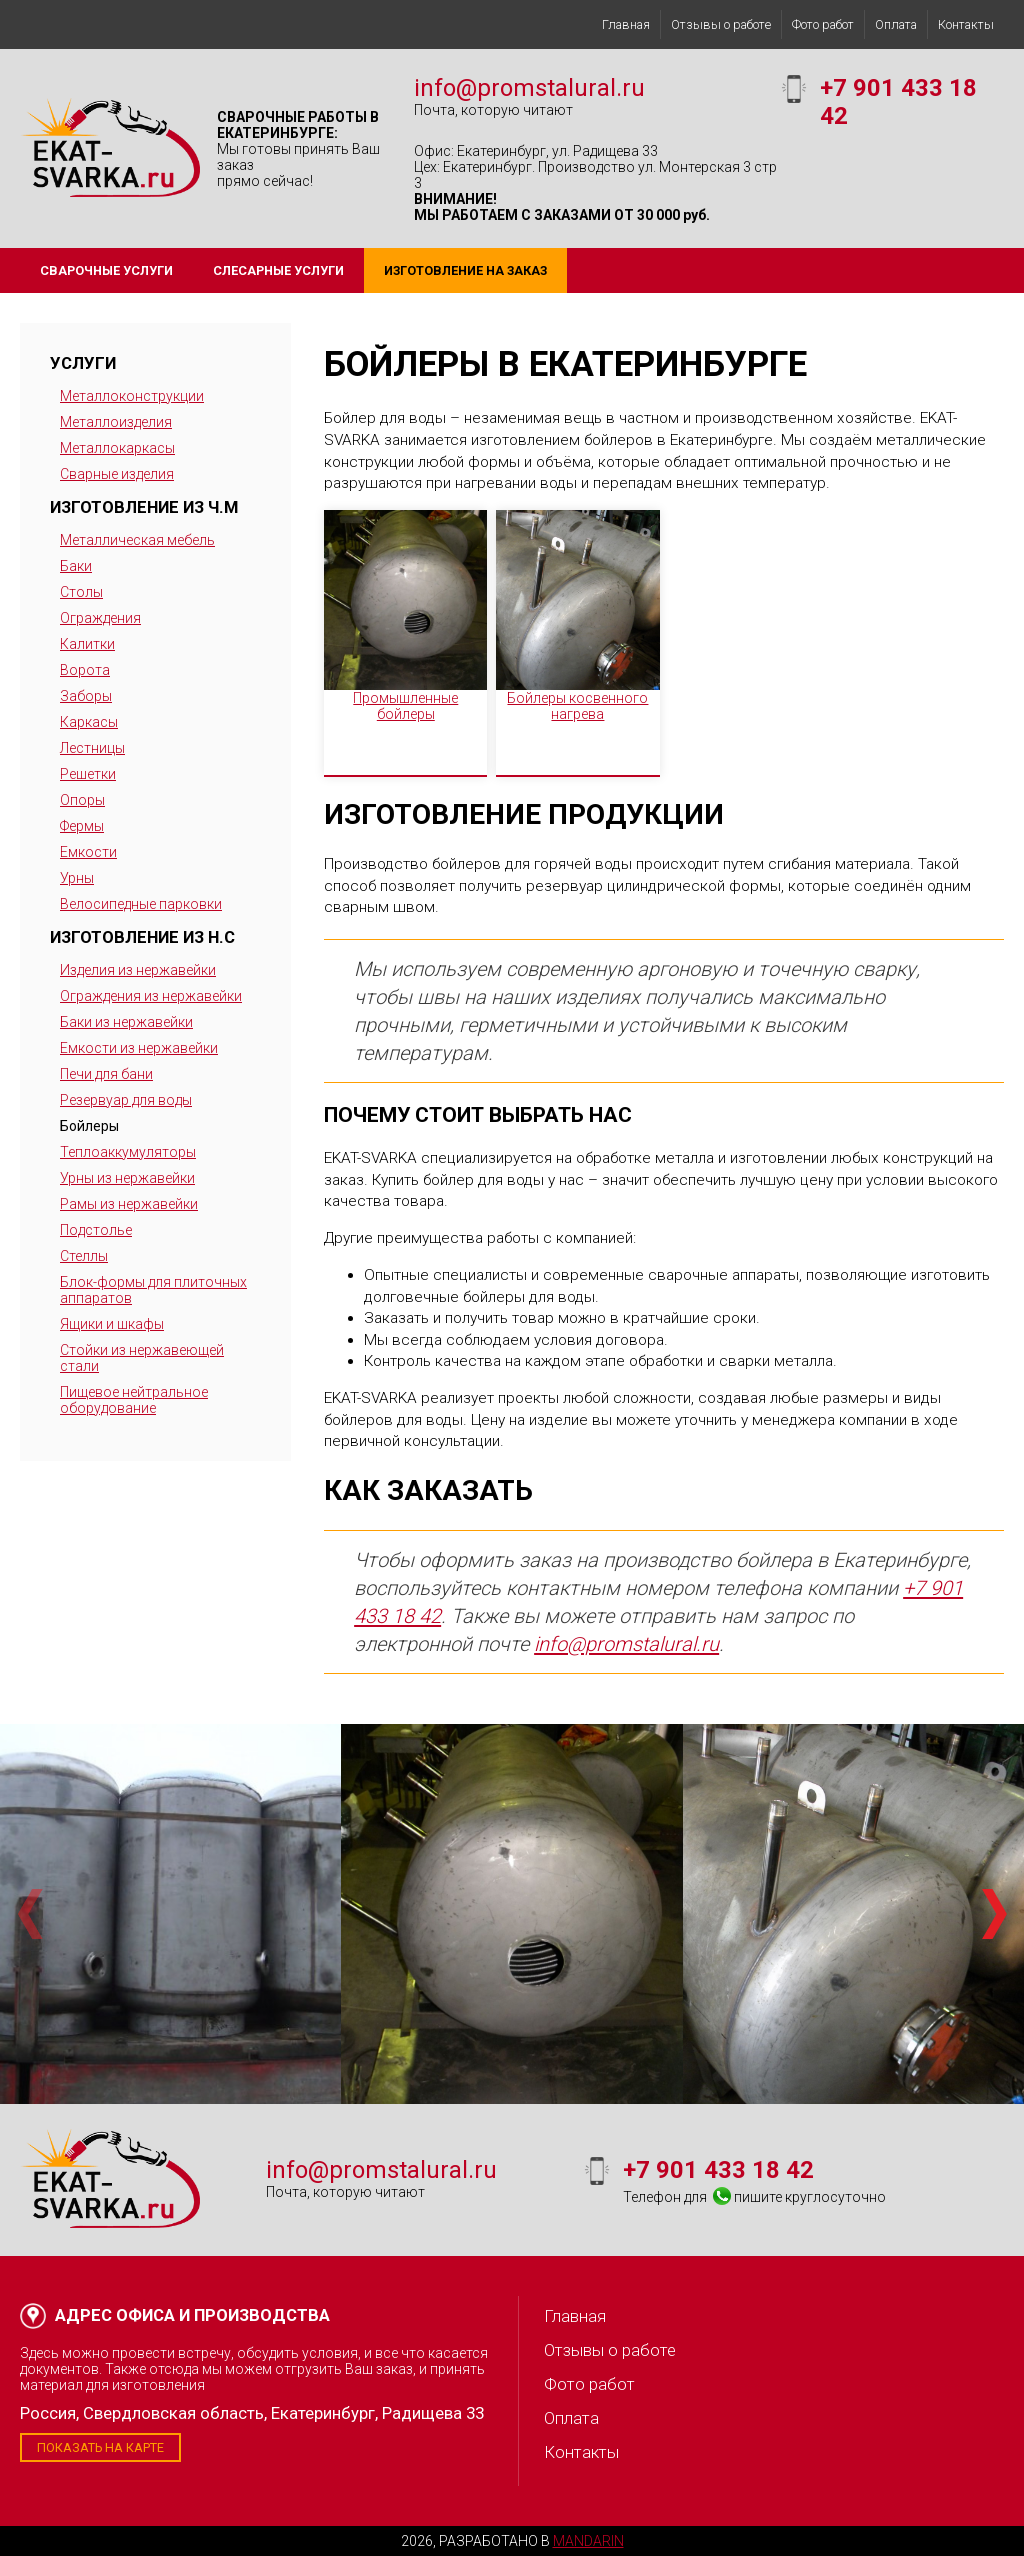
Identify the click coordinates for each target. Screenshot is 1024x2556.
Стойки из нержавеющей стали (142, 1358)
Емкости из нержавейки (139, 1048)
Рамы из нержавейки (129, 1204)
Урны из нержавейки (127, 1178)
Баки (76, 566)
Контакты (966, 24)
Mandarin (588, 2541)
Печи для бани (106, 1074)
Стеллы (84, 1256)
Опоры (82, 800)
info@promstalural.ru (529, 88)
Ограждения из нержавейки (151, 996)
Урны (77, 878)
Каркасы (89, 722)
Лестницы (92, 748)
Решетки (88, 774)
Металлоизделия (116, 422)
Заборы (86, 696)
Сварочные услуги (106, 270)
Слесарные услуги (278, 270)
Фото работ (823, 24)
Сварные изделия (117, 474)
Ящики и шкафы (112, 1324)
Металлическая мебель (137, 540)
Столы (81, 592)
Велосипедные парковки (141, 904)
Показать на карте (100, 2447)
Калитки (87, 644)
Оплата (896, 24)
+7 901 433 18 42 (718, 2170)
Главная (626, 24)
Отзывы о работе (721, 24)
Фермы (82, 826)
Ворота (85, 670)
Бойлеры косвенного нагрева (577, 706)
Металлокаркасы (117, 448)
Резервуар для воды (126, 1100)
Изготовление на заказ (465, 270)
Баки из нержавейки (126, 1022)
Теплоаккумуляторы (128, 1152)
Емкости (88, 852)
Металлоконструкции (132, 396)
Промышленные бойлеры (405, 706)
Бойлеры (89, 1126)
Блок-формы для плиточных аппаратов (153, 1290)
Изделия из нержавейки (138, 970)
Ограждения (100, 618)
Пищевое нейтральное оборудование (134, 1400)
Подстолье (96, 1230)
